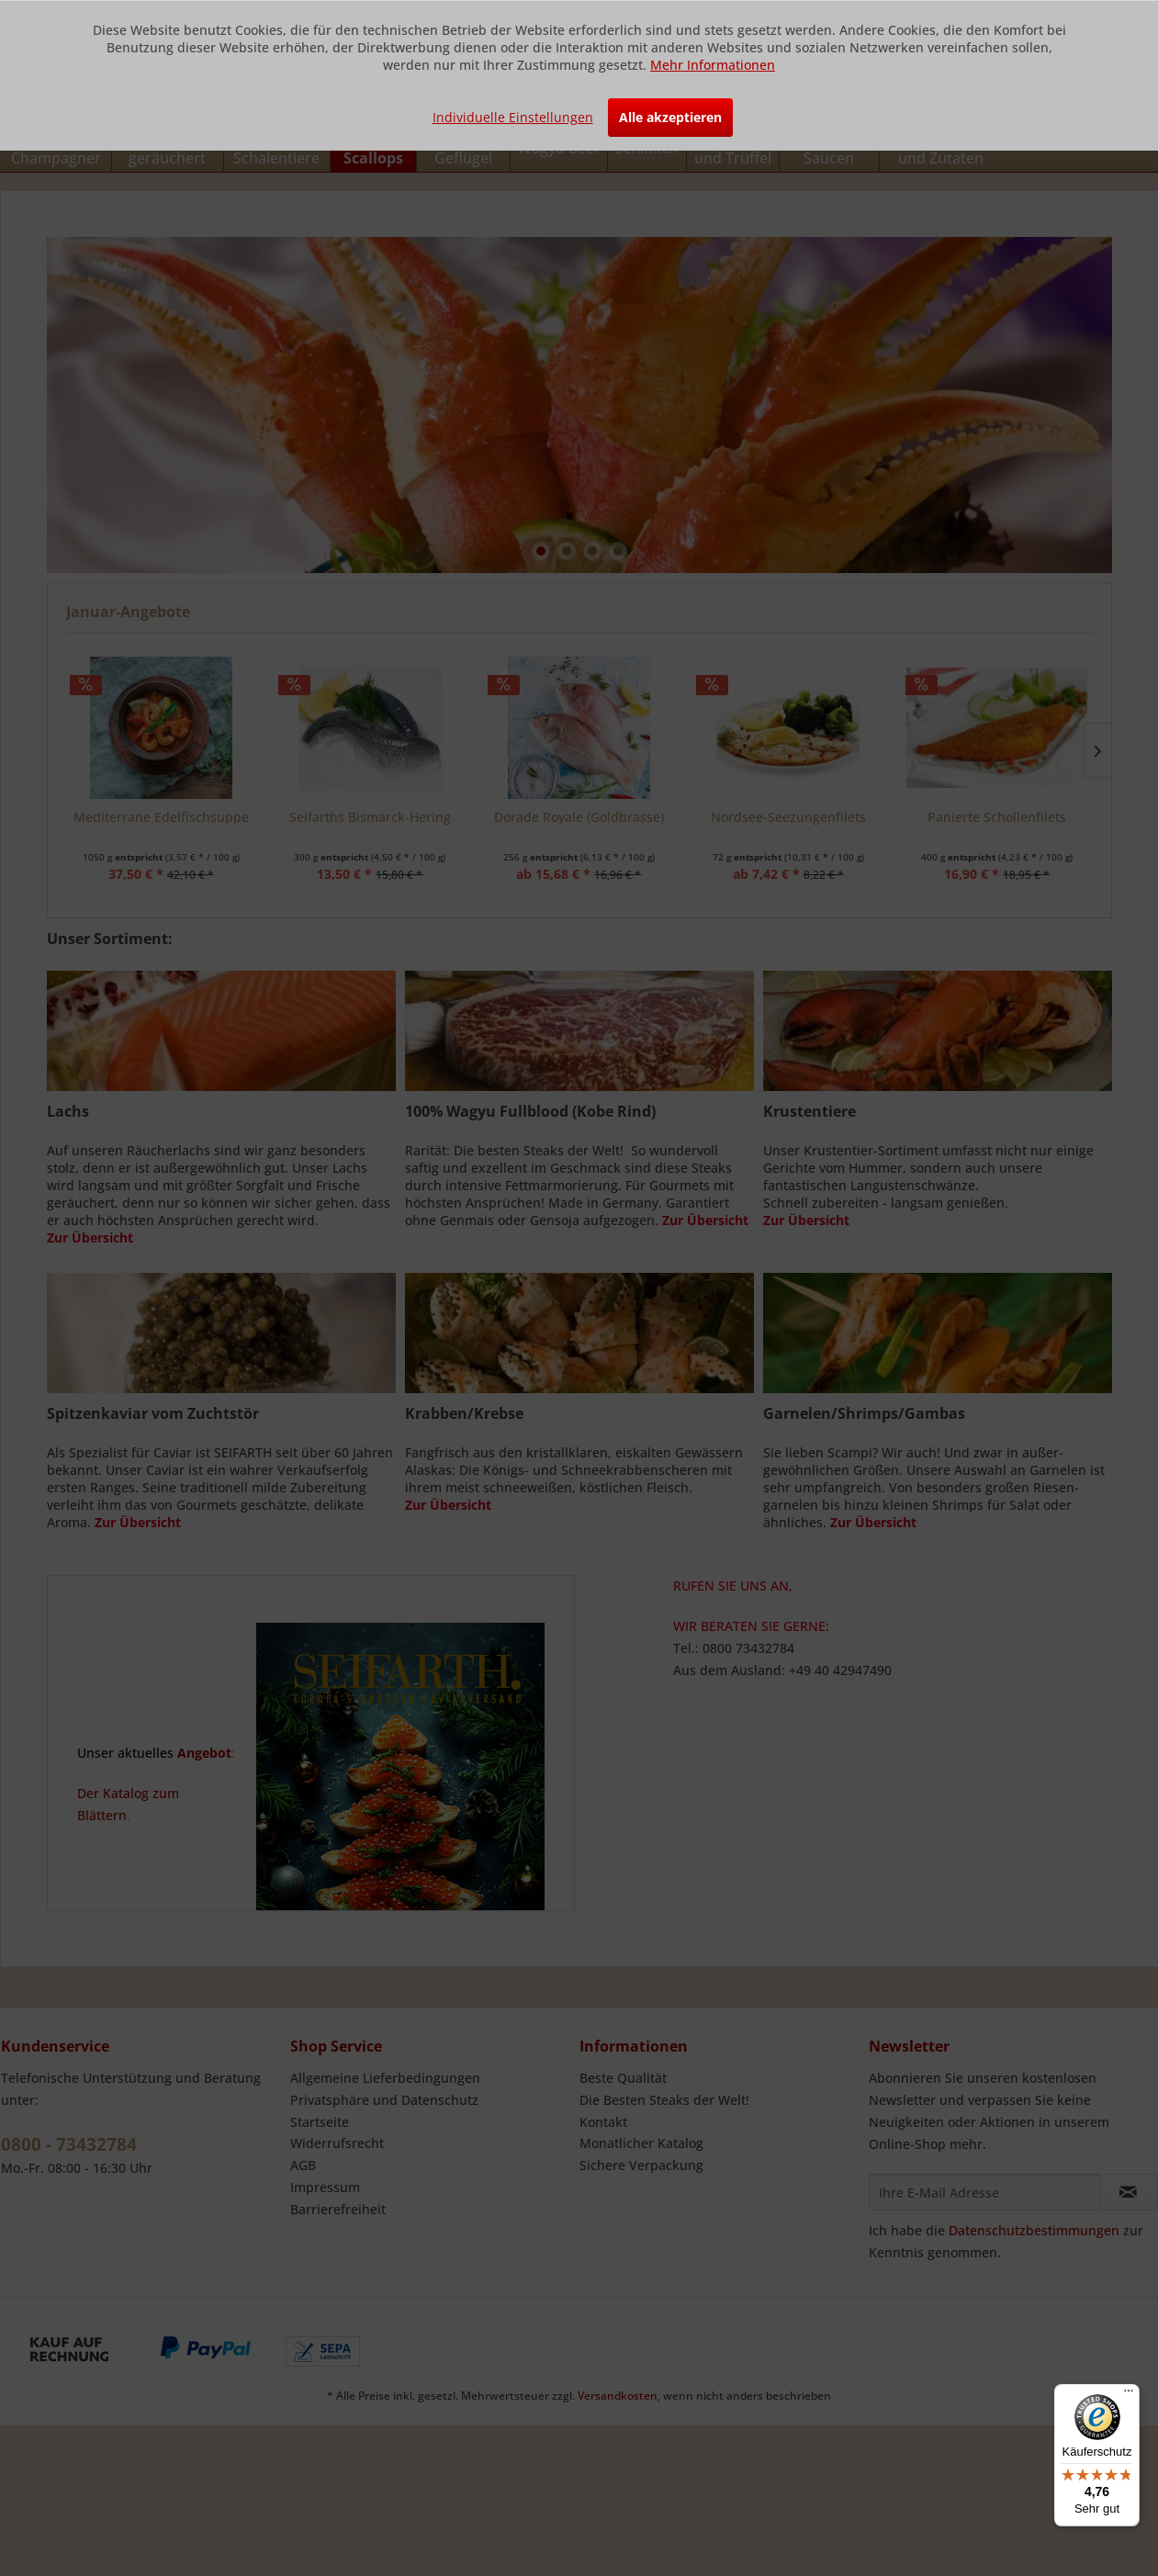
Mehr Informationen (712, 64)
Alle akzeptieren (670, 117)
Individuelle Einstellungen (513, 117)
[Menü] (1129, 2395)
